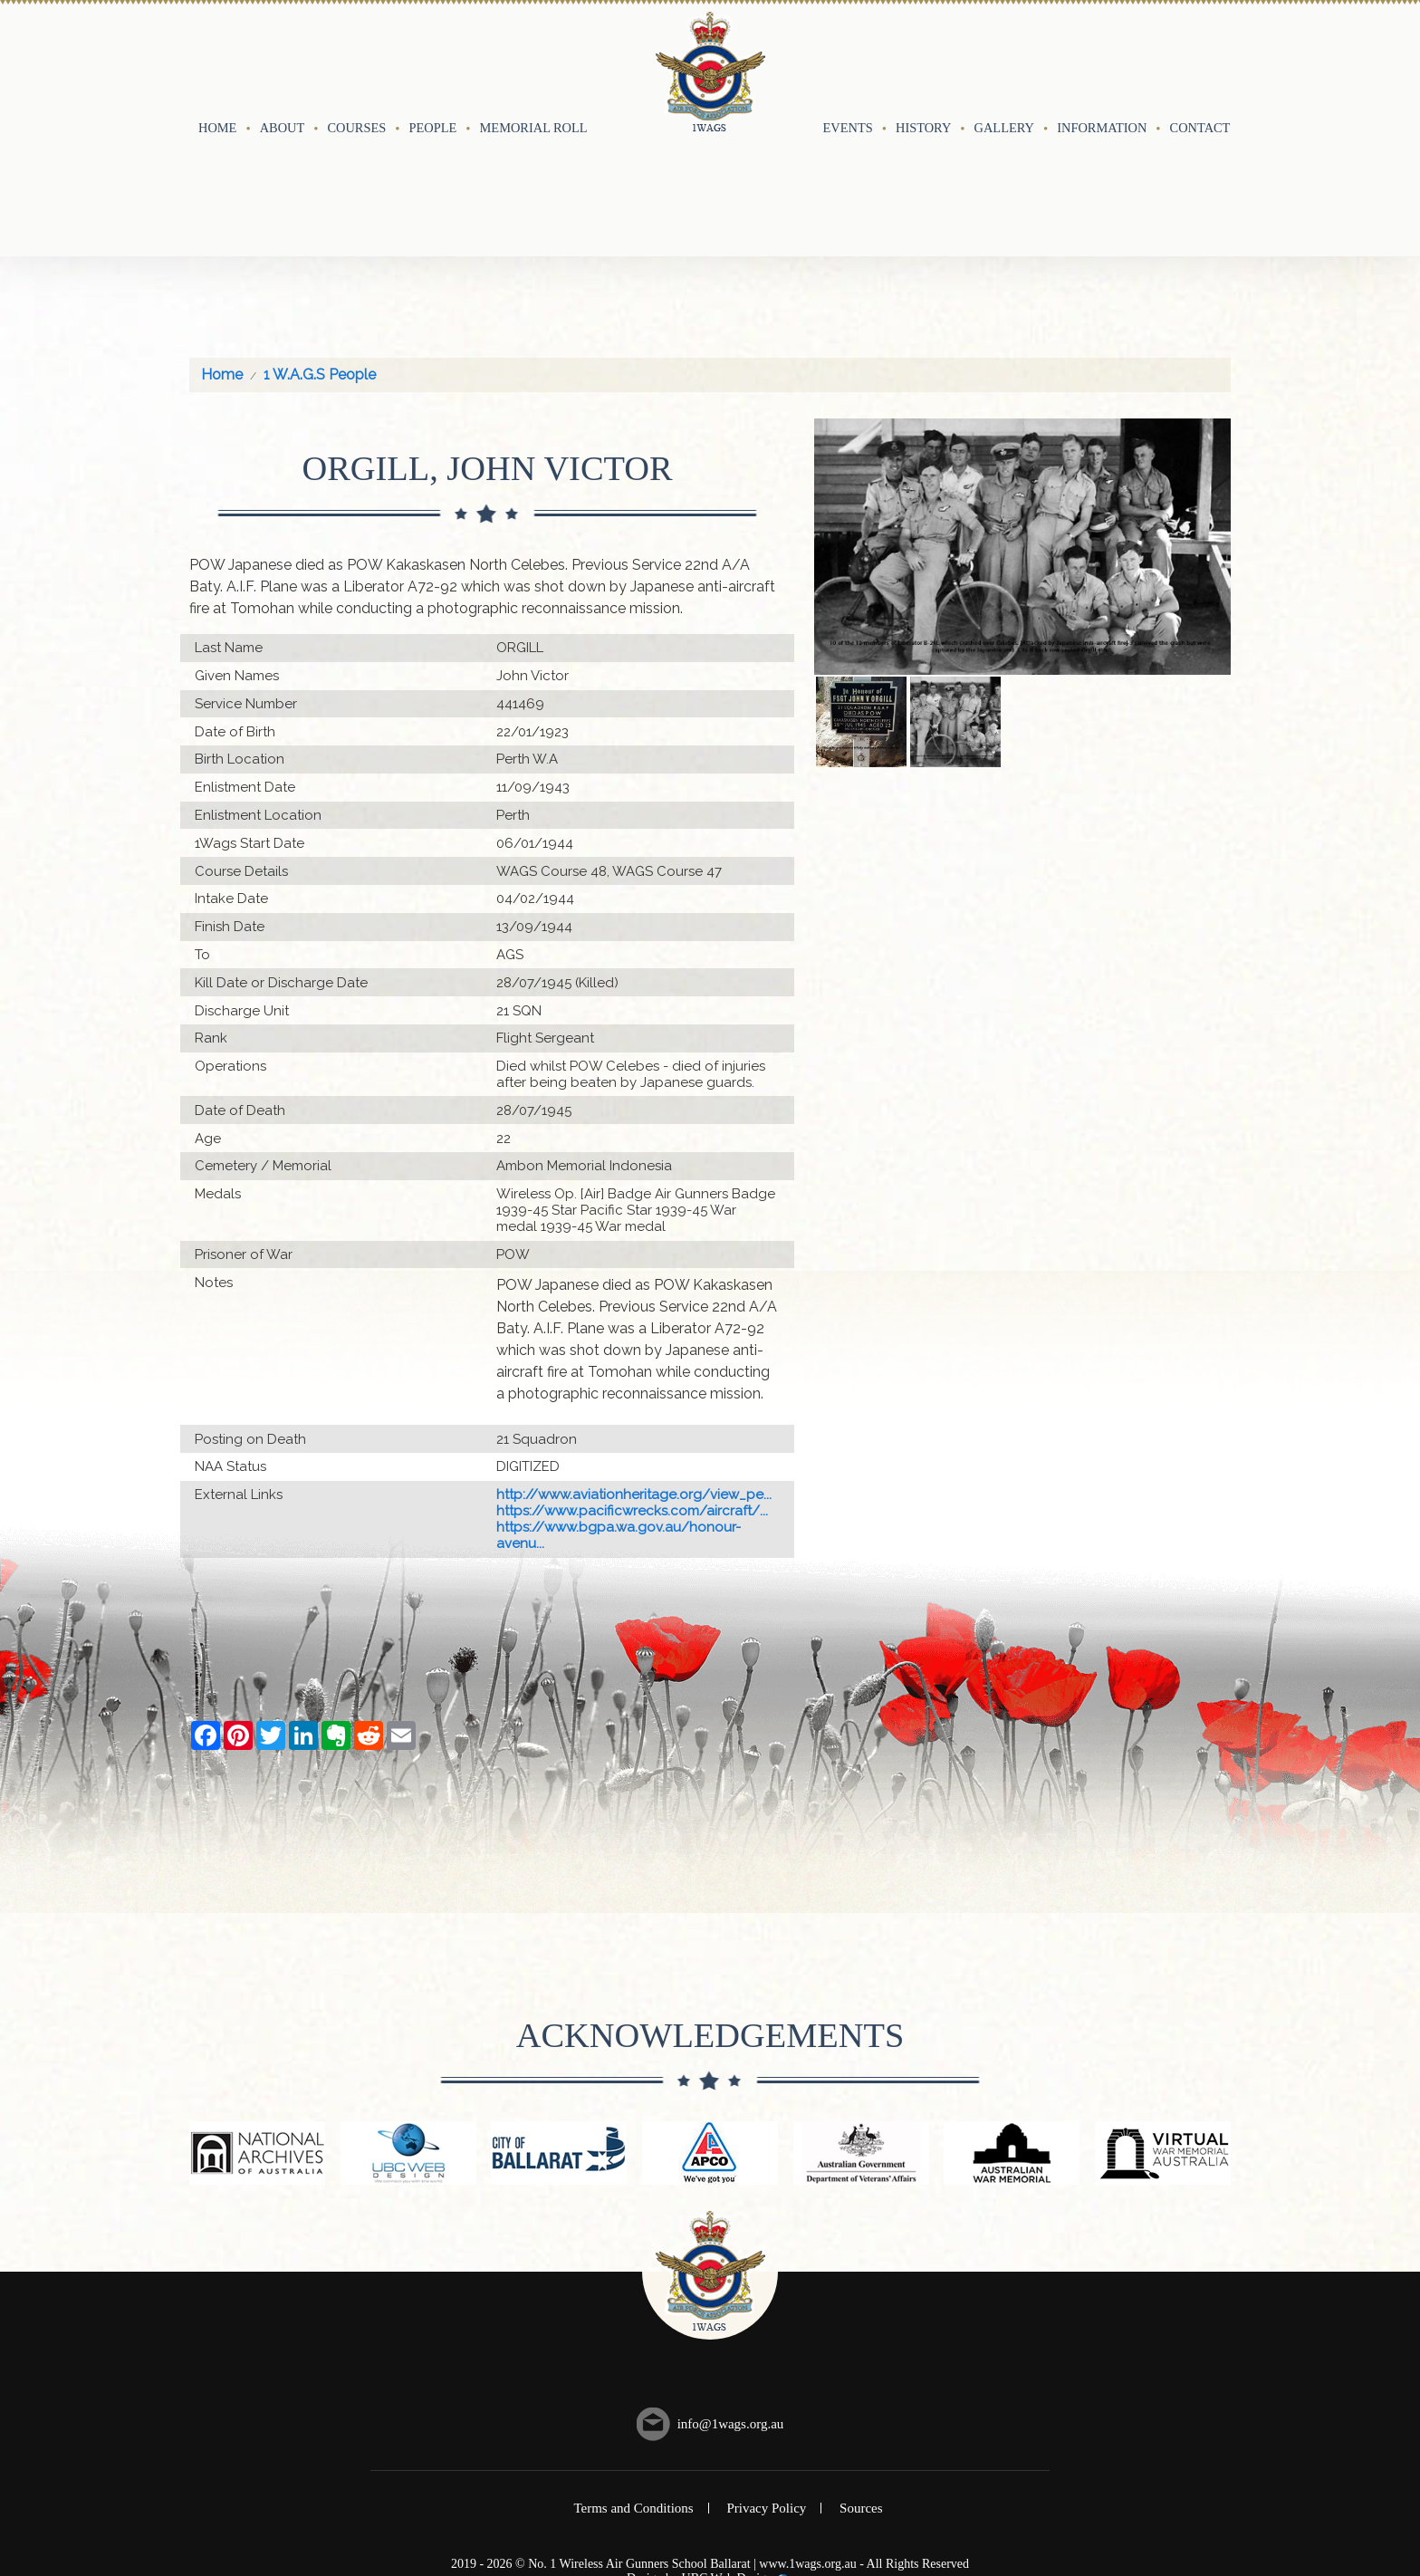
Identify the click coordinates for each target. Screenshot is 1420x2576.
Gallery (1004, 60)
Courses (356, 60)
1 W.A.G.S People (320, 241)
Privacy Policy (766, 2375)
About (282, 60)
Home (217, 60)
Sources (861, 2375)
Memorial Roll (534, 60)
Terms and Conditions (633, 2375)
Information (1102, 60)
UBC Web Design (727, 2445)
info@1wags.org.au (730, 2290)
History (923, 60)
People (433, 60)
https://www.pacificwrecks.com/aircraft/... (632, 1378)
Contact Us (1210, 60)
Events (848, 60)
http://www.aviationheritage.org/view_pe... (634, 1361)
